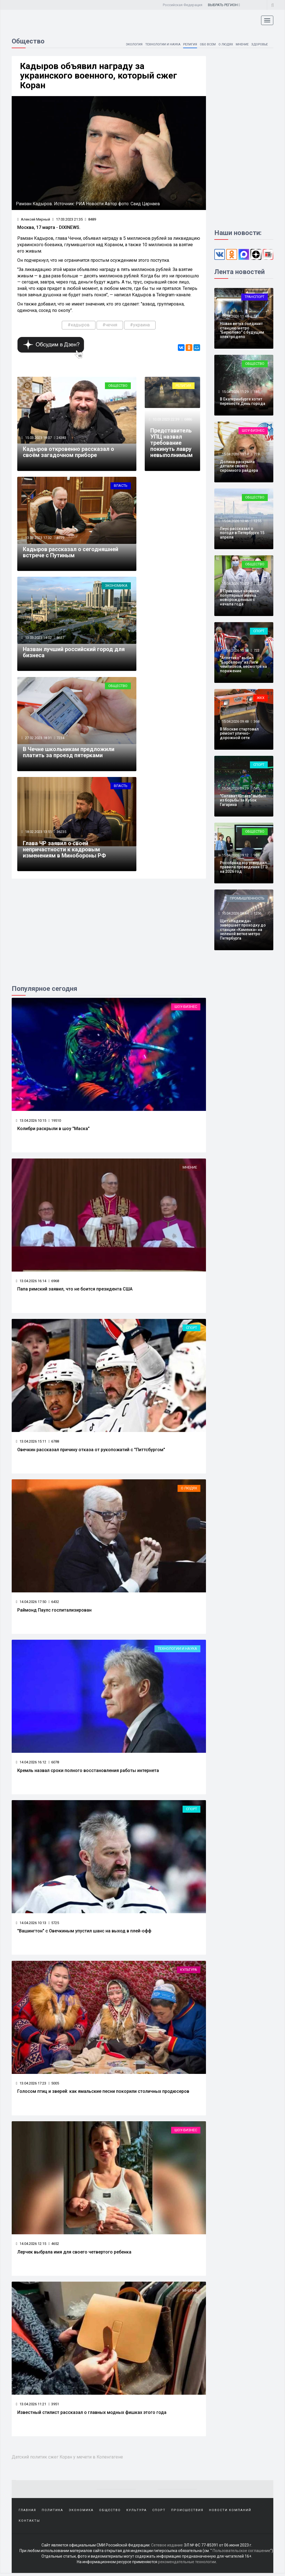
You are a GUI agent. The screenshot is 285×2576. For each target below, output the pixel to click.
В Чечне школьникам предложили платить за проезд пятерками (68, 753)
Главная (27, 2512)
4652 (53, 2246)
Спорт (191, 1329)
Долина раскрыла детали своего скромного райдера (239, 466)
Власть (120, 486)
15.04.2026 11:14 (235, 454)
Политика (52, 2512)
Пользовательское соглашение (241, 2553)
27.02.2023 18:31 (38, 739)
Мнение (240, 44)
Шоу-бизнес (186, 1008)
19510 (54, 1122)
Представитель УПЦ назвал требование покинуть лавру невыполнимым (171, 443)
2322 (257, 583)
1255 (257, 521)
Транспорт (254, 297)
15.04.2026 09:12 (235, 855)
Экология (127, 44)
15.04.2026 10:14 (235, 650)
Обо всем (204, 44)
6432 (53, 1603)
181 (256, 316)
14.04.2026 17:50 (31, 1603)
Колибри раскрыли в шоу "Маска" (53, 1130)
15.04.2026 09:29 (235, 788)
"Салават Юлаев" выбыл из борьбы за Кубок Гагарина (243, 800)
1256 (257, 913)
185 (256, 392)
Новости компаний (230, 2512)
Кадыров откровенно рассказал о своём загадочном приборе (68, 452)
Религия (186, 44)
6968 (53, 1282)
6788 (53, 1443)
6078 (53, 1764)
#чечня (109, 325)
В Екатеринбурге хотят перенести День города (242, 401)
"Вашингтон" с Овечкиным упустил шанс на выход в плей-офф (84, 1932)
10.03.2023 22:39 (165, 420)
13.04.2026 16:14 (31, 1282)
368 (256, 721)
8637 (61, 639)
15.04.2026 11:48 (235, 316)
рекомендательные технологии (187, 2565)
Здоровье (259, 44)
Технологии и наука (157, 44)
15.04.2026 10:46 (235, 521)
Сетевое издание (167, 2548)
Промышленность (247, 898)
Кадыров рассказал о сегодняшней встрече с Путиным (70, 553)
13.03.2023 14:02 (38, 639)
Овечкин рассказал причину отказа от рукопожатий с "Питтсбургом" (91, 1451)
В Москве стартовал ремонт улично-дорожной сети (239, 733)
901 (256, 855)
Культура (188, 1971)
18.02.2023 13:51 (38, 833)
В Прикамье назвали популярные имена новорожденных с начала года (239, 597)
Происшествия (187, 2512)
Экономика (116, 587)
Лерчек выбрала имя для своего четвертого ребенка (74, 2254)
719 (256, 454)
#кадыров (79, 325)
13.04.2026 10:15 (31, 1122)
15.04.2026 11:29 (235, 392)
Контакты (29, 2524)
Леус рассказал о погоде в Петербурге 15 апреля (242, 532)
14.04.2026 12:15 (31, 2246)
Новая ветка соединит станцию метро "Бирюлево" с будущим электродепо (242, 330)
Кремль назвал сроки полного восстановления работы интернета (88, 1772)
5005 (53, 2085)
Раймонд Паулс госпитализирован (54, 1611)
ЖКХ (260, 698)
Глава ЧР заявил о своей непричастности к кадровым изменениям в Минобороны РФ (64, 850)
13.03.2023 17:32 (38, 539)
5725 (53, 1925)
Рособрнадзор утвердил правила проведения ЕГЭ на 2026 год (243, 867)
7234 (61, 739)
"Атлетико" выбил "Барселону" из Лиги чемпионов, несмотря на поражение (243, 664)
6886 (188, 420)
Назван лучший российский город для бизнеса (74, 653)
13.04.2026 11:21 (31, 2406)
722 (256, 650)
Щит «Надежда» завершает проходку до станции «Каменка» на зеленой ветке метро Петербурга (243, 929)
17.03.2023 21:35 (67, 220)
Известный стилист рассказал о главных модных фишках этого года (91, 2414)
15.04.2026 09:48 (235, 721)
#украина (140, 325)
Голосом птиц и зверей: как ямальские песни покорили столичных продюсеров (103, 2093)
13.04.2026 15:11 (31, 1443)
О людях (223, 44)
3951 (53, 2406)
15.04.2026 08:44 (235, 913)
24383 (62, 438)
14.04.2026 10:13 (31, 1925)
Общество (117, 386)
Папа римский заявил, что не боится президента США (74, 1290)
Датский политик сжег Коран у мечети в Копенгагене (69, 2459)
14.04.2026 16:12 (31, 1764)
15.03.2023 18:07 (38, 438)
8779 (61, 539)
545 (256, 788)
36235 (62, 833)
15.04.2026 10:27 (235, 583)
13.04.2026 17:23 (31, 2085)
